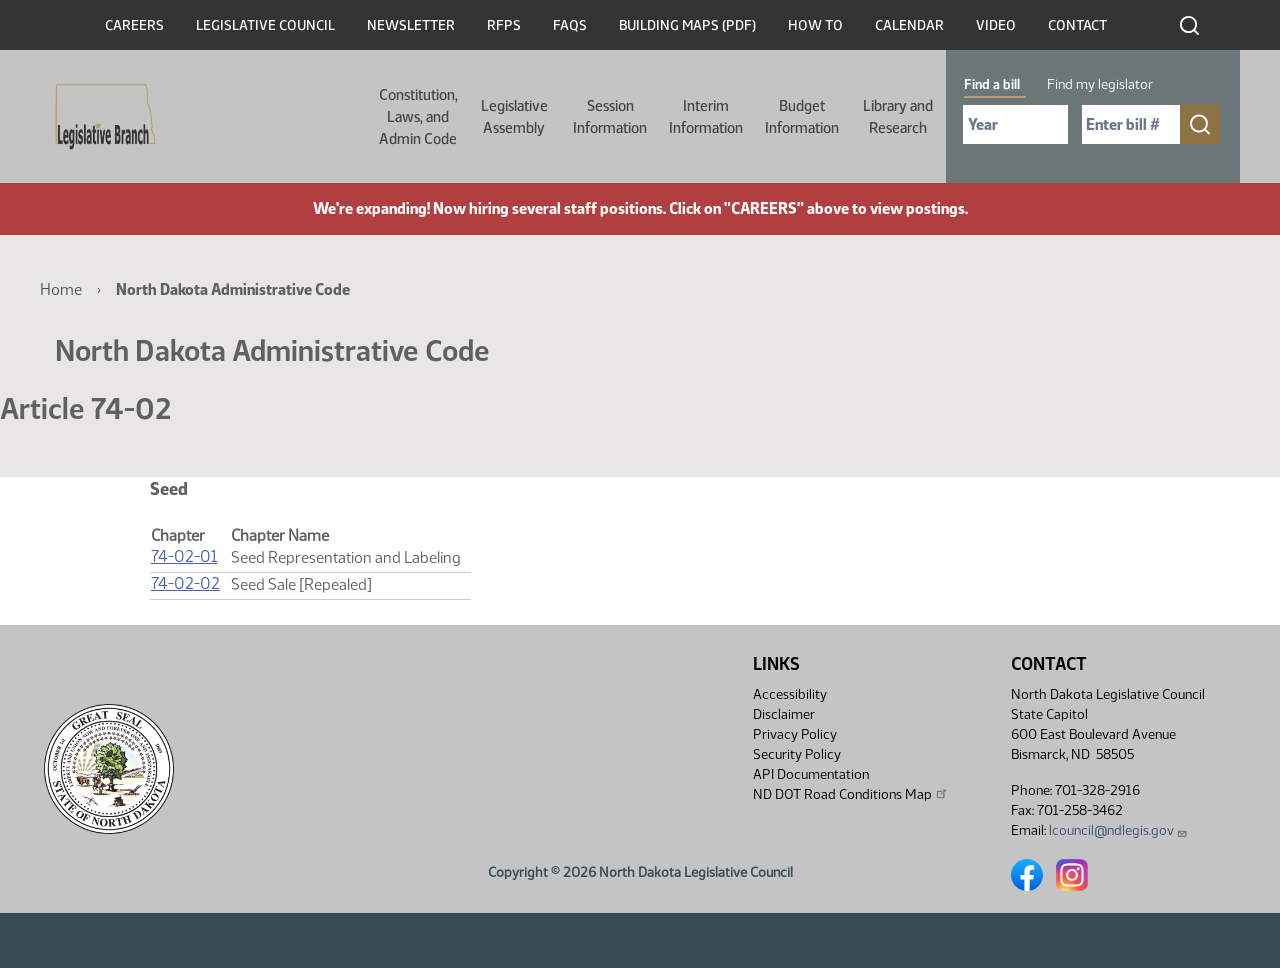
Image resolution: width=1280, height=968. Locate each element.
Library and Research (898, 117)
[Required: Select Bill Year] (1015, 124)
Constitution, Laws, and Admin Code (418, 117)
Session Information (610, 117)
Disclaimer (784, 714)
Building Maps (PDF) (687, 25)
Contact (1077, 25)
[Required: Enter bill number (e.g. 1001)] (1131, 124)
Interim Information (706, 117)
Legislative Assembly (514, 117)
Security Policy (797, 754)
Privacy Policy (795, 734)
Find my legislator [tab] (1100, 84)
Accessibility (790, 694)
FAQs (570, 25)
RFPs (504, 25)
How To (815, 25)
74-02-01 (184, 556)
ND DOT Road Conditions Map (851, 794)
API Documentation (811, 774)
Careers (134, 25)
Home (61, 289)
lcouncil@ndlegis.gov (1118, 830)
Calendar (909, 25)
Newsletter (411, 25)
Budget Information (802, 117)
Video (996, 25)
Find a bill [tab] (992, 84)
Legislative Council (265, 25)
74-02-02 (185, 583)
